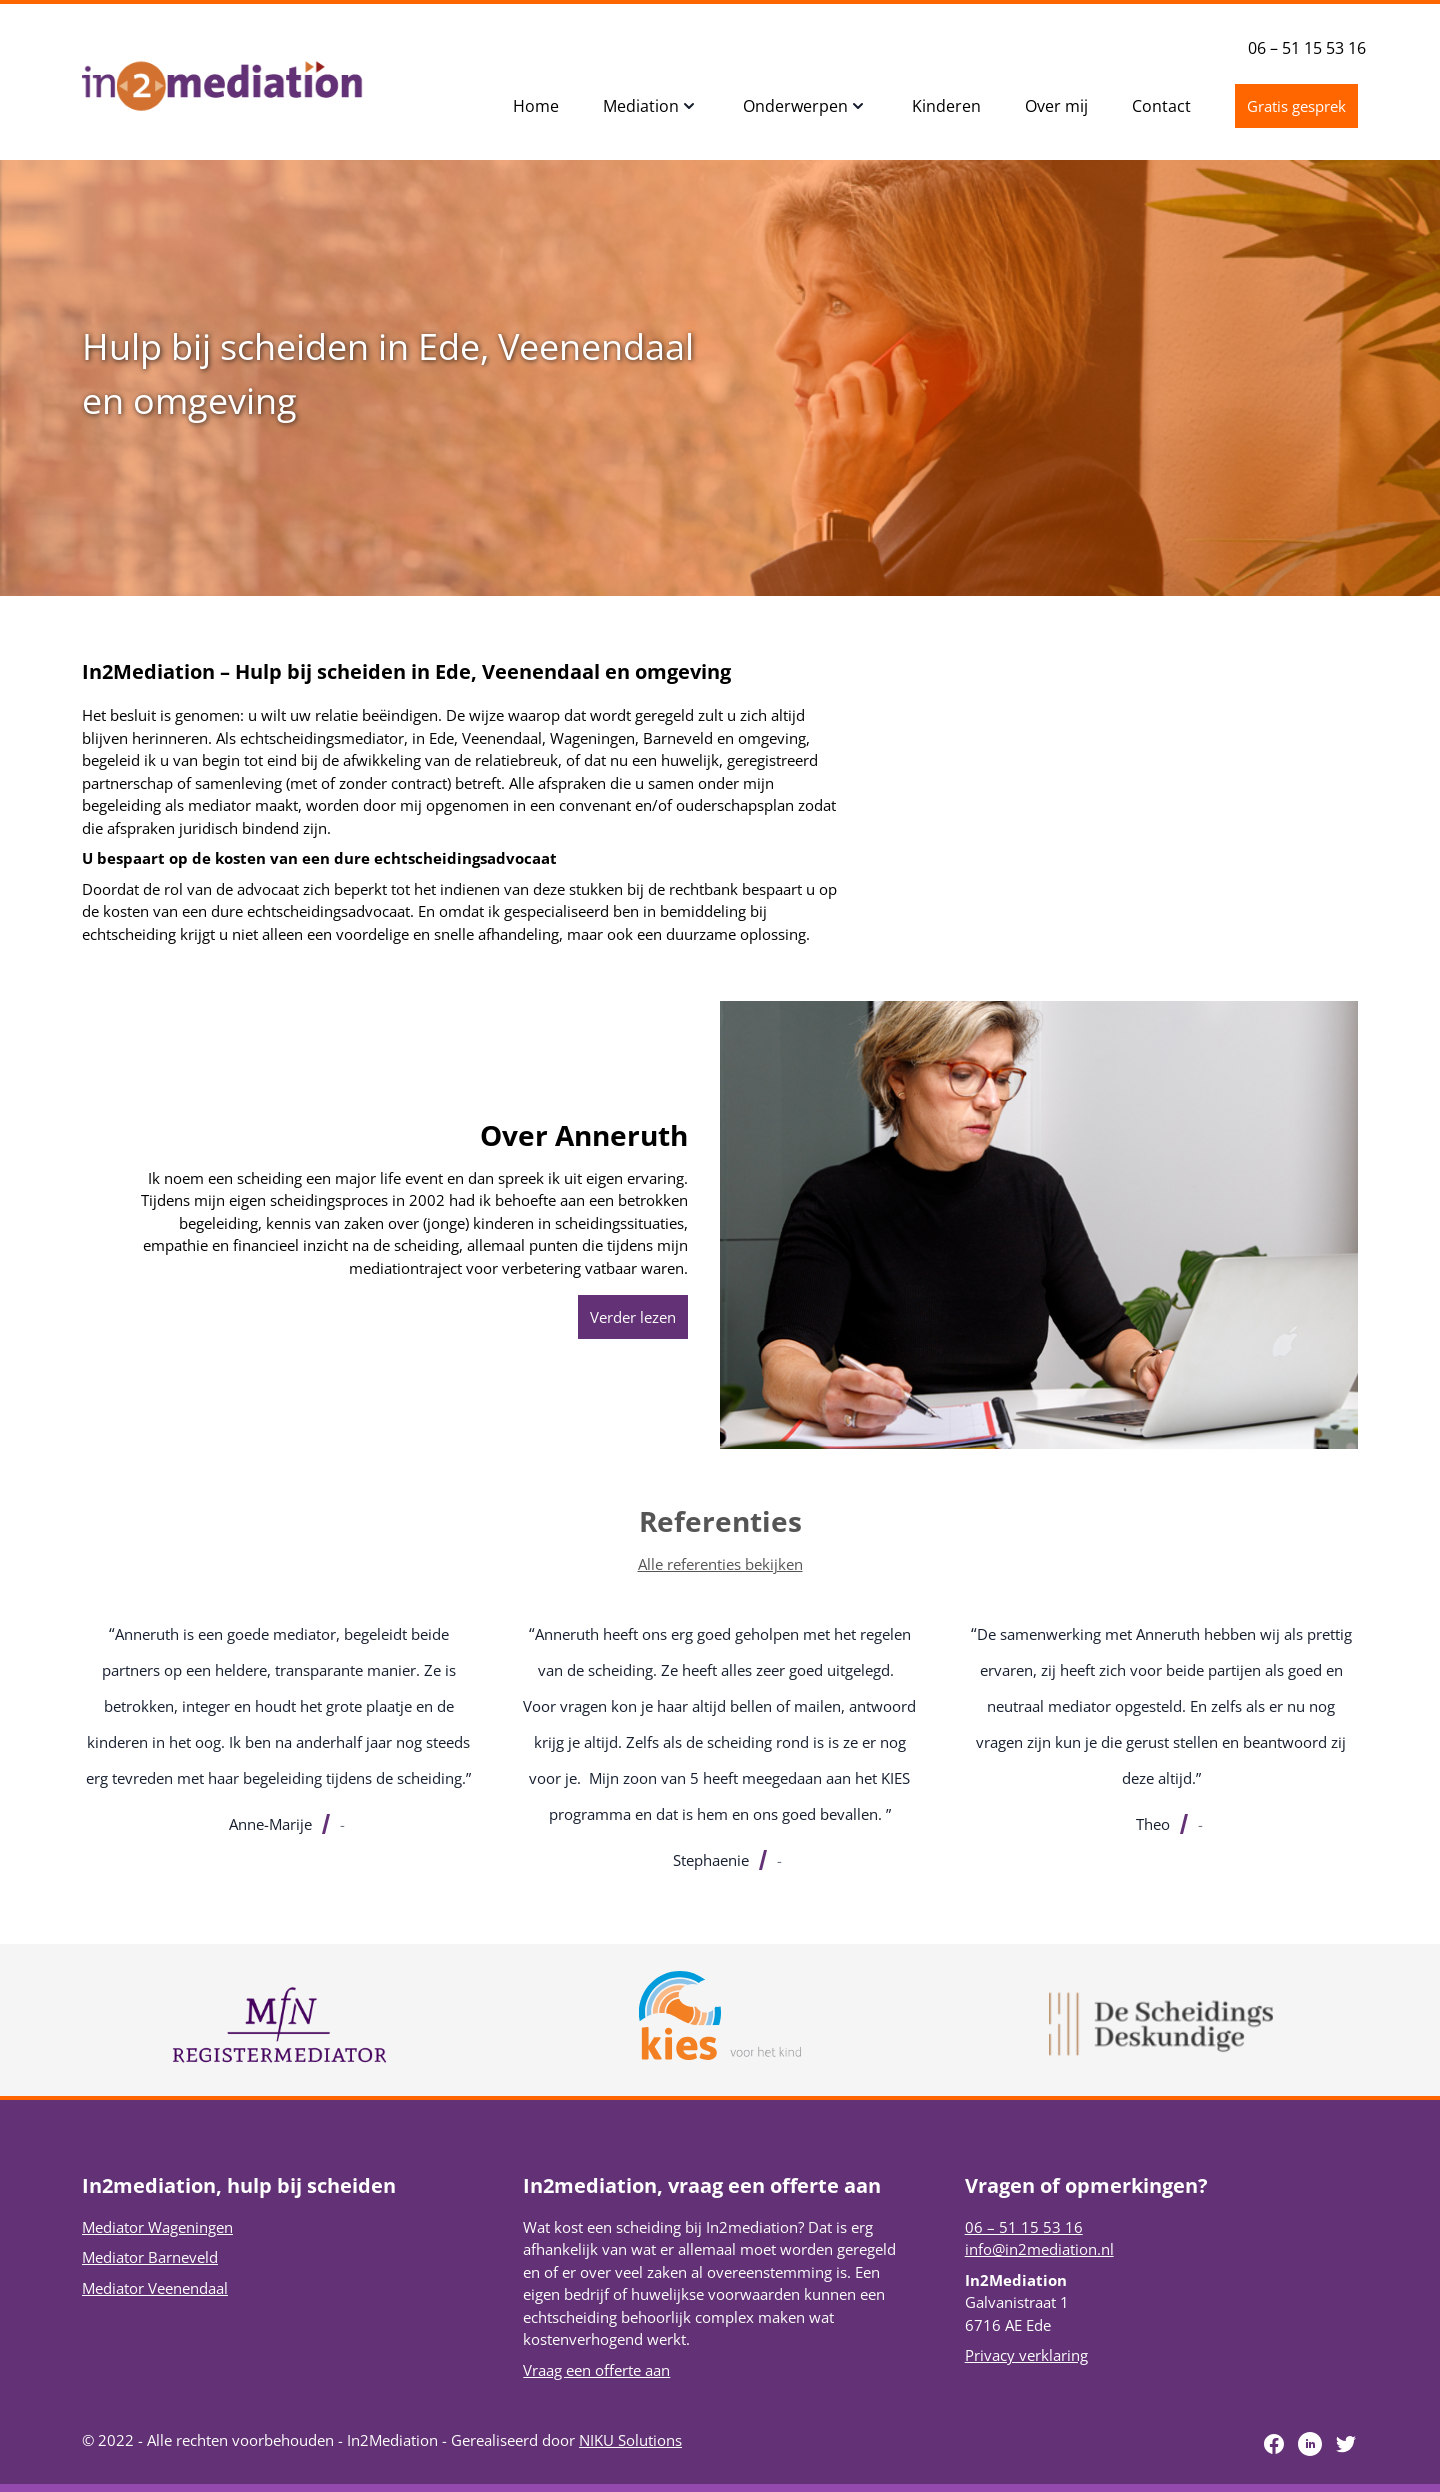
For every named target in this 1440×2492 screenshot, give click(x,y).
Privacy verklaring (1026, 2355)
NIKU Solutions (630, 2440)
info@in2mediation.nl (1039, 2249)
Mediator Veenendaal (155, 2288)
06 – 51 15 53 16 (1307, 48)
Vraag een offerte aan (596, 2370)
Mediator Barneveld (150, 2257)
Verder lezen (633, 1317)
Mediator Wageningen (157, 2227)
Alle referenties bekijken (720, 1564)
